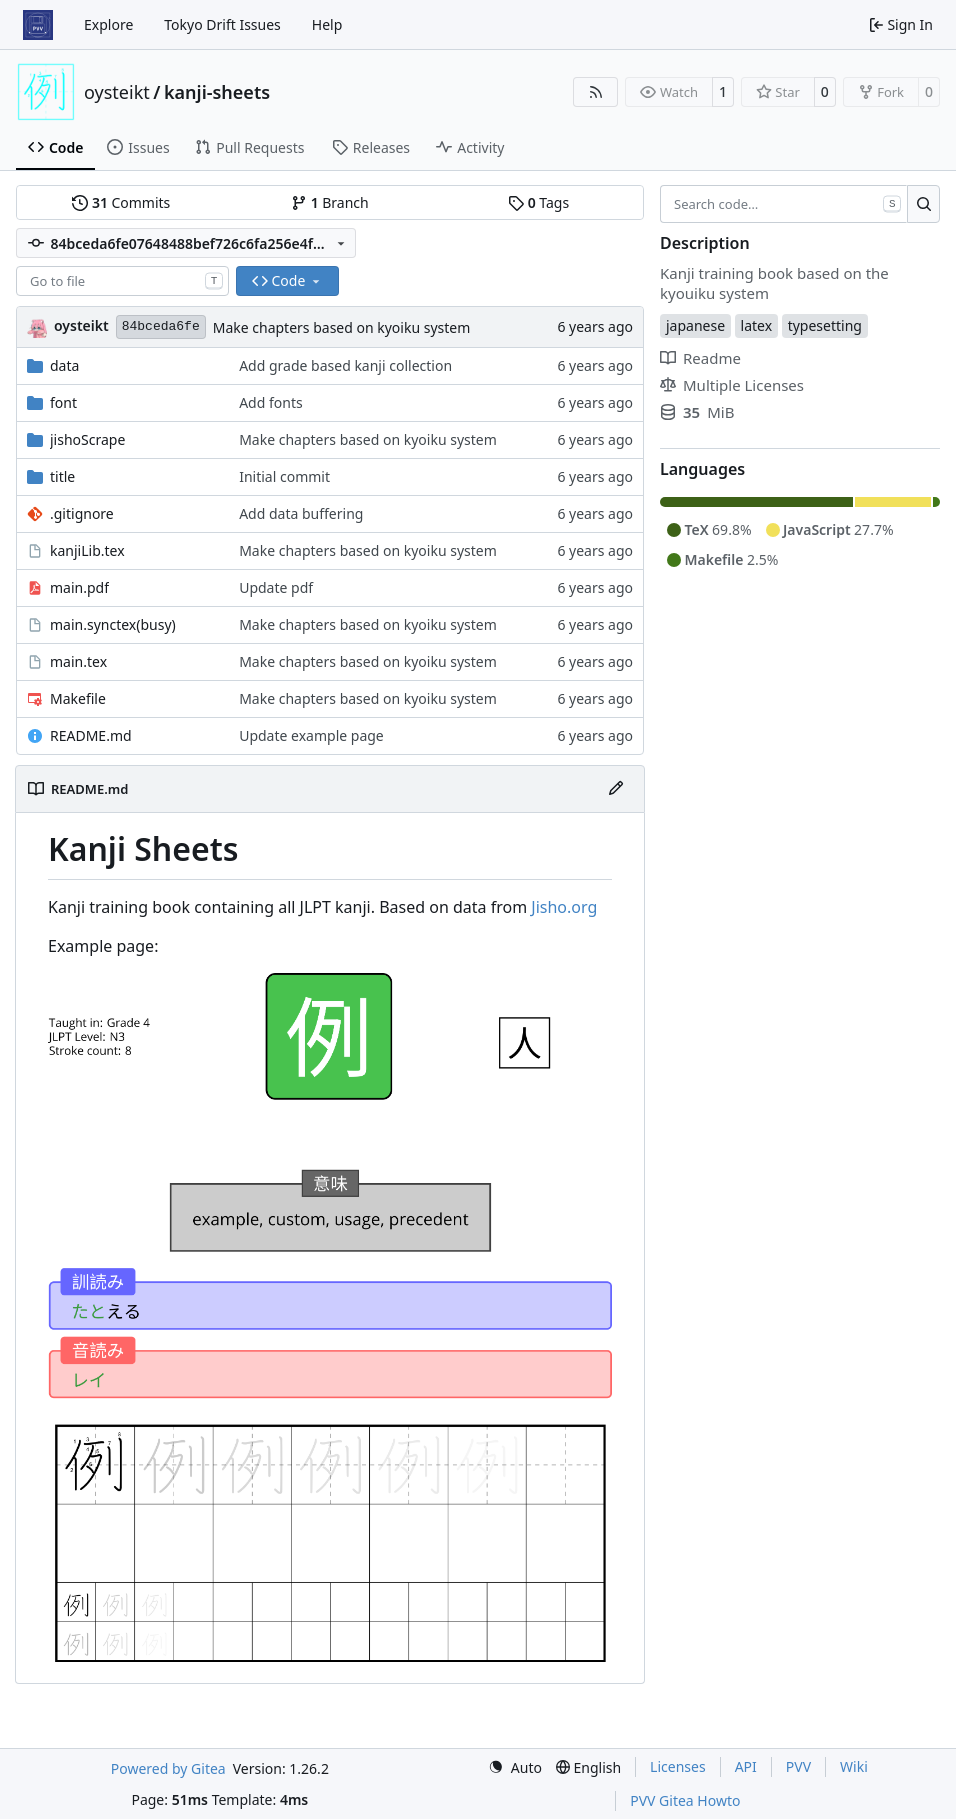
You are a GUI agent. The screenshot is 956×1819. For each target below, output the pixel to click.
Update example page (311, 735)
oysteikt (117, 92)
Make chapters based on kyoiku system (342, 327)
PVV (798, 1766)
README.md (91, 735)
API (746, 1766)
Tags (538, 202)
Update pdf (276, 587)
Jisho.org (564, 907)
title (62, 476)
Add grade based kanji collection (345, 365)
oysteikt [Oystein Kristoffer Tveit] (81, 325)
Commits (121, 202)
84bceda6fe (161, 326)
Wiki (854, 1766)
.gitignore (82, 513)
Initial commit (284, 476)
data (64, 365)
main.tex (78, 661)
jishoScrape (87, 439)
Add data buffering (301, 513)
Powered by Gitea (168, 1768)
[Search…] (923, 204)
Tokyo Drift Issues (222, 24)
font (63, 402)
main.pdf (79, 587)
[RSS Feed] (596, 92)
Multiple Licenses (732, 385)
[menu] (515, 1767)
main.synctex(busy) (113, 624)
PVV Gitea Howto (685, 1800)
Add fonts (271, 402)
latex (757, 325)
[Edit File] (616, 789)
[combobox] (122, 281)
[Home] (38, 25)
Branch (330, 202)
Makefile (78, 698)
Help (327, 24)
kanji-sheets (217, 92)
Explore (108, 24)
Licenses (678, 1766)
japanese (695, 325)
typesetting (825, 325)
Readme (700, 358)
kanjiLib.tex (87, 550)
